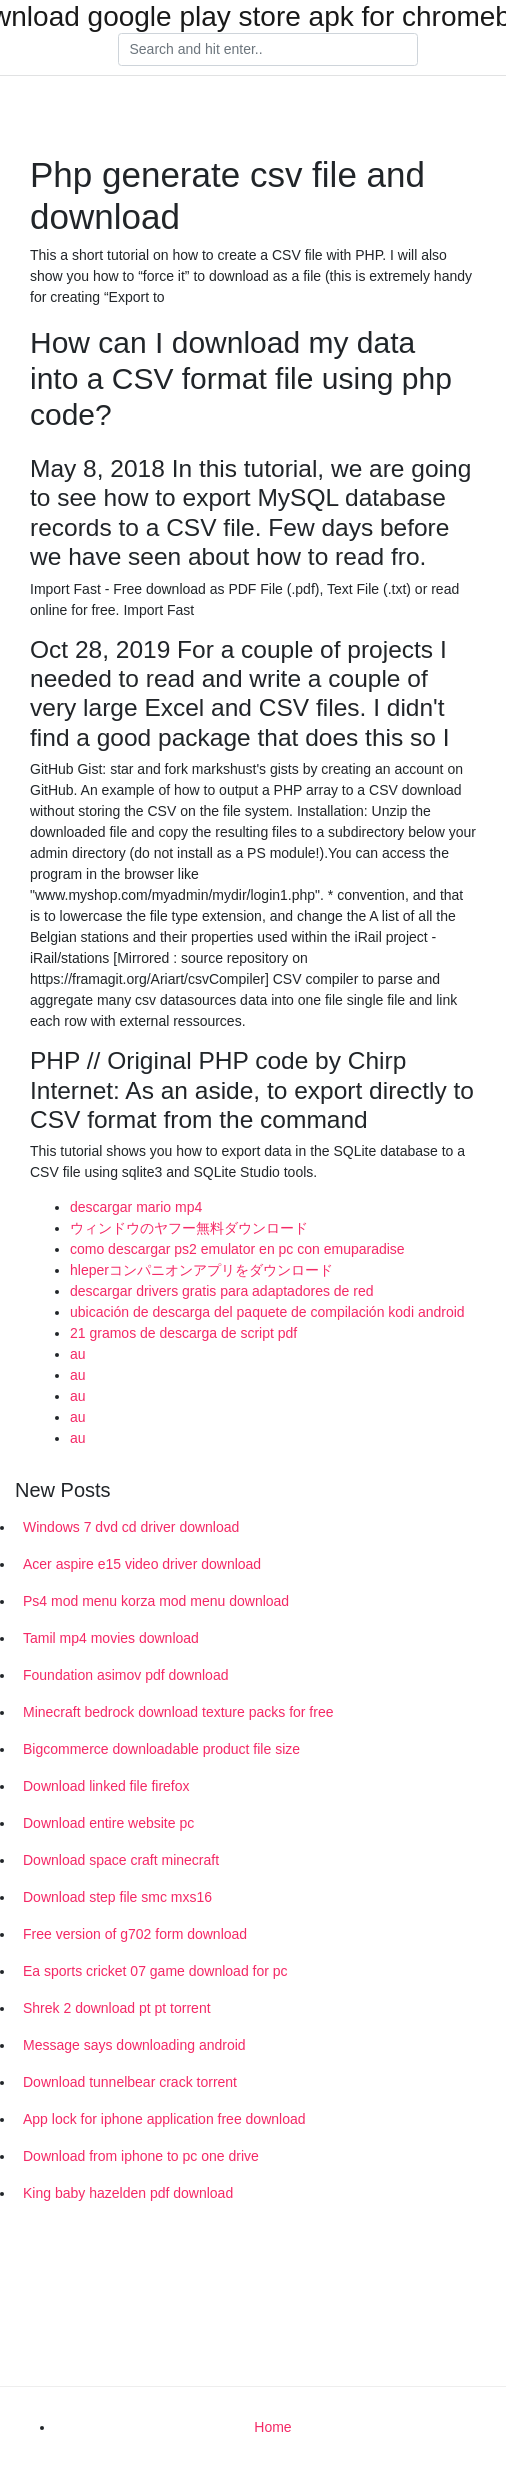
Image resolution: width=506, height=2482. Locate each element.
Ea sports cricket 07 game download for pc (155, 1971)
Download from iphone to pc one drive (141, 2156)
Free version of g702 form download (135, 1934)
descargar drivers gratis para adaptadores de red (222, 1291)
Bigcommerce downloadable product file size (161, 1749)
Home (272, 2427)
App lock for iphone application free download (164, 2119)
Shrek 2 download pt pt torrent (117, 2008)
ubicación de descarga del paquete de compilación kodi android (267, 1312)
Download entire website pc (108, 1823)
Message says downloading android (134, 2045)
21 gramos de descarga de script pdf (183, 1333)
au (78, 1354)
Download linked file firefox (106, 1786)
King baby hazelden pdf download (128, 2193)
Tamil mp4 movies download (111, 1638)
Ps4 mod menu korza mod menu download (156, 1601)
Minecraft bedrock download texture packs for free (178, 1712)
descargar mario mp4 (136, 1207)
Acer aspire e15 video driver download (142, 1564)
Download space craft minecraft (121, 1860)
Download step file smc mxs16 (117, 1897)
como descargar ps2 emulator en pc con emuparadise (237, 1249)
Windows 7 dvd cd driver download (131, 1527)
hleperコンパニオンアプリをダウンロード (201, 1270)
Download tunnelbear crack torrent (130, 2082)
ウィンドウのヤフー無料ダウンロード (189, 1228)
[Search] (268, 50)
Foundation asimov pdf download (125, 1675)
